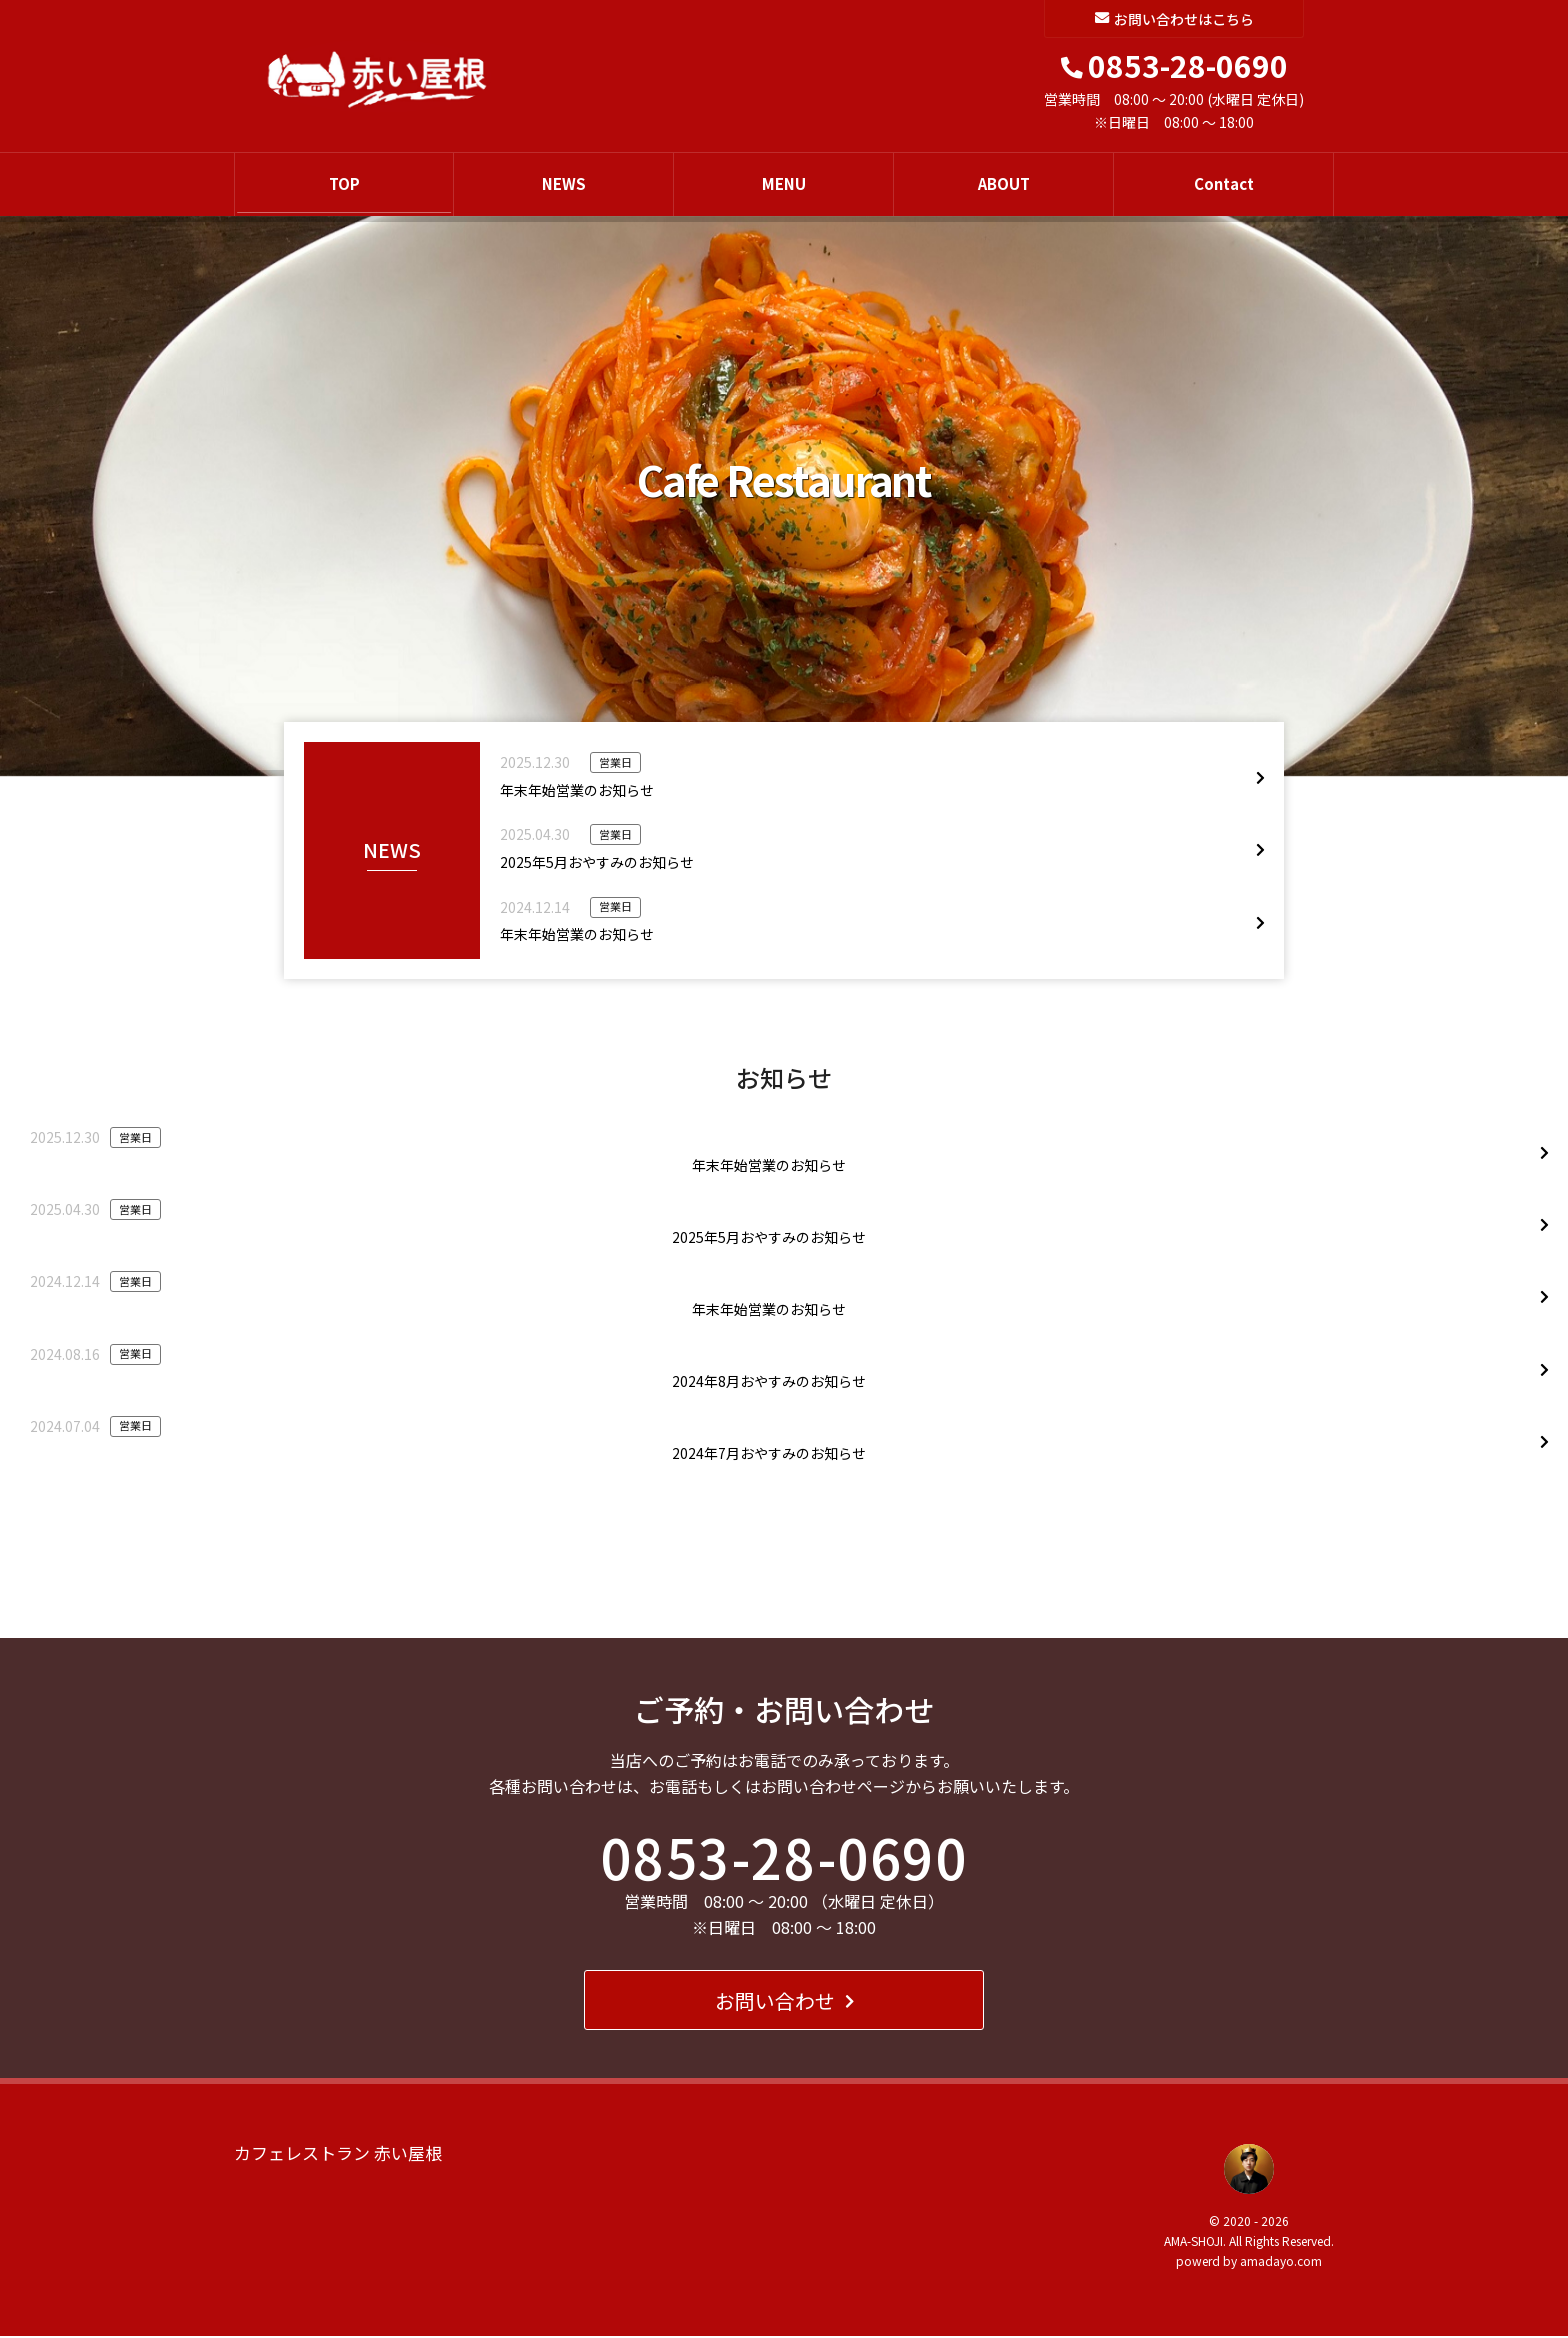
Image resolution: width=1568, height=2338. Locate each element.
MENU (784, 184)
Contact (1224, 184)
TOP (344, 184)
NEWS (564, 184)
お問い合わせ (784, 2001)
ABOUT (1004, 184)
